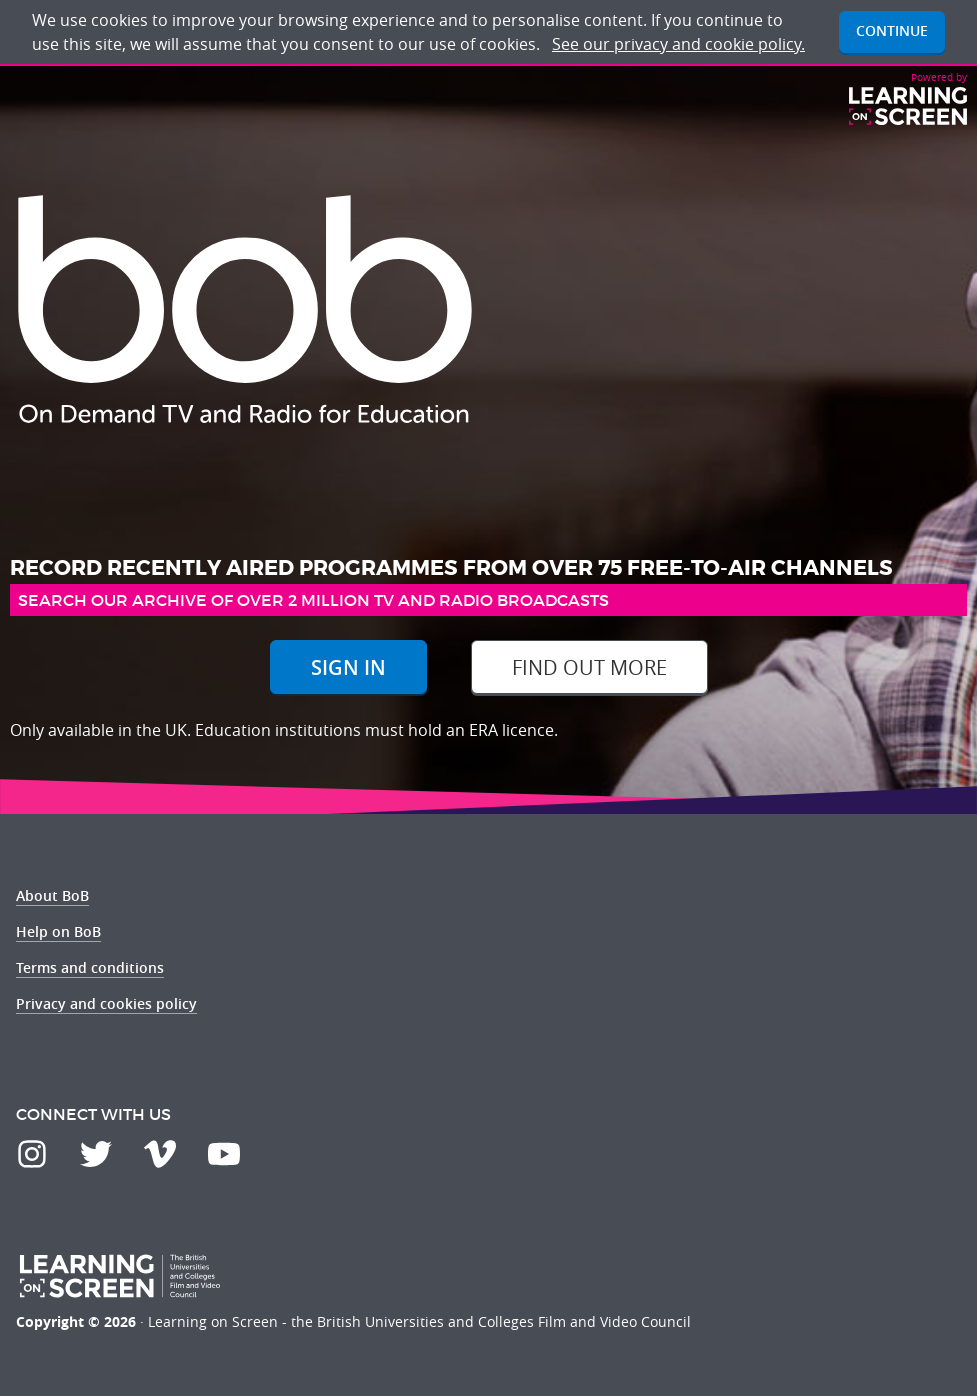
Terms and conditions (90, 967)
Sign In (348, 667)
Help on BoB (58, 931)
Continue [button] (892, 30)
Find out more (589, 667)
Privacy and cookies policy (106, 1003)
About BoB (52, 895)
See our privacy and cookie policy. (678, 44)
